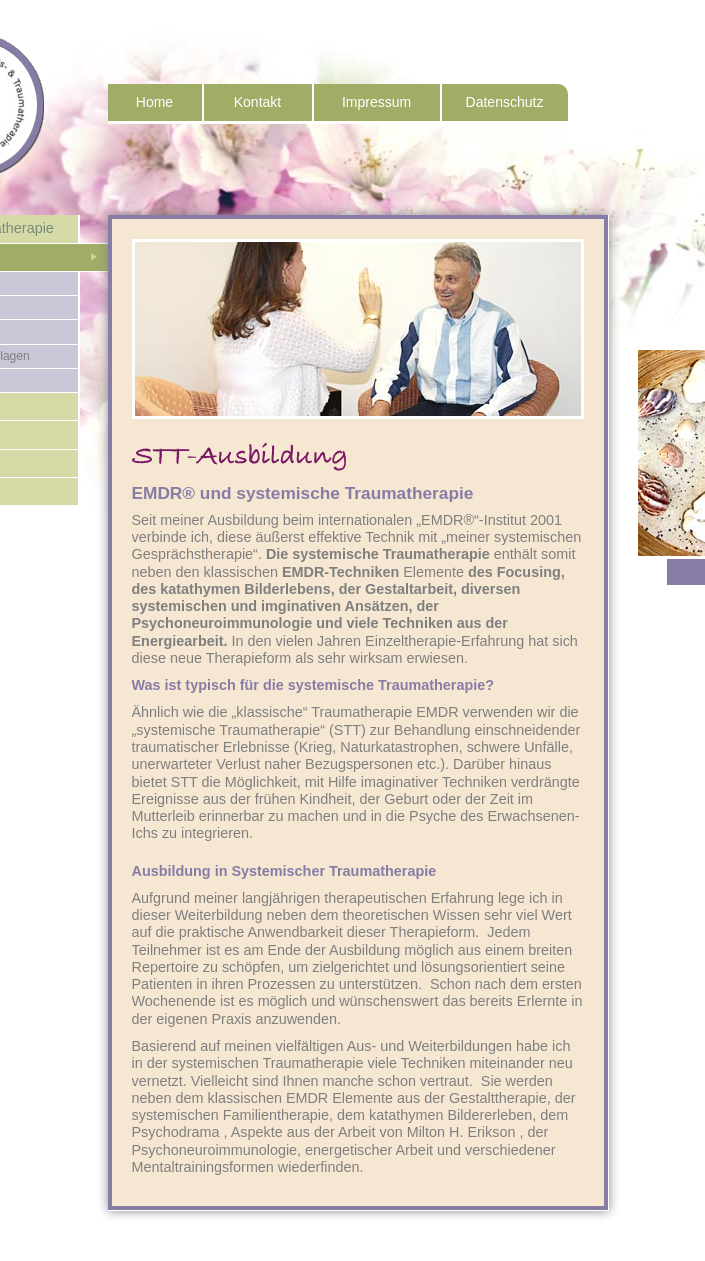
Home (154, 102)
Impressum (376, 102)
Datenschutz (505, 102)
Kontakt (257, 102)
